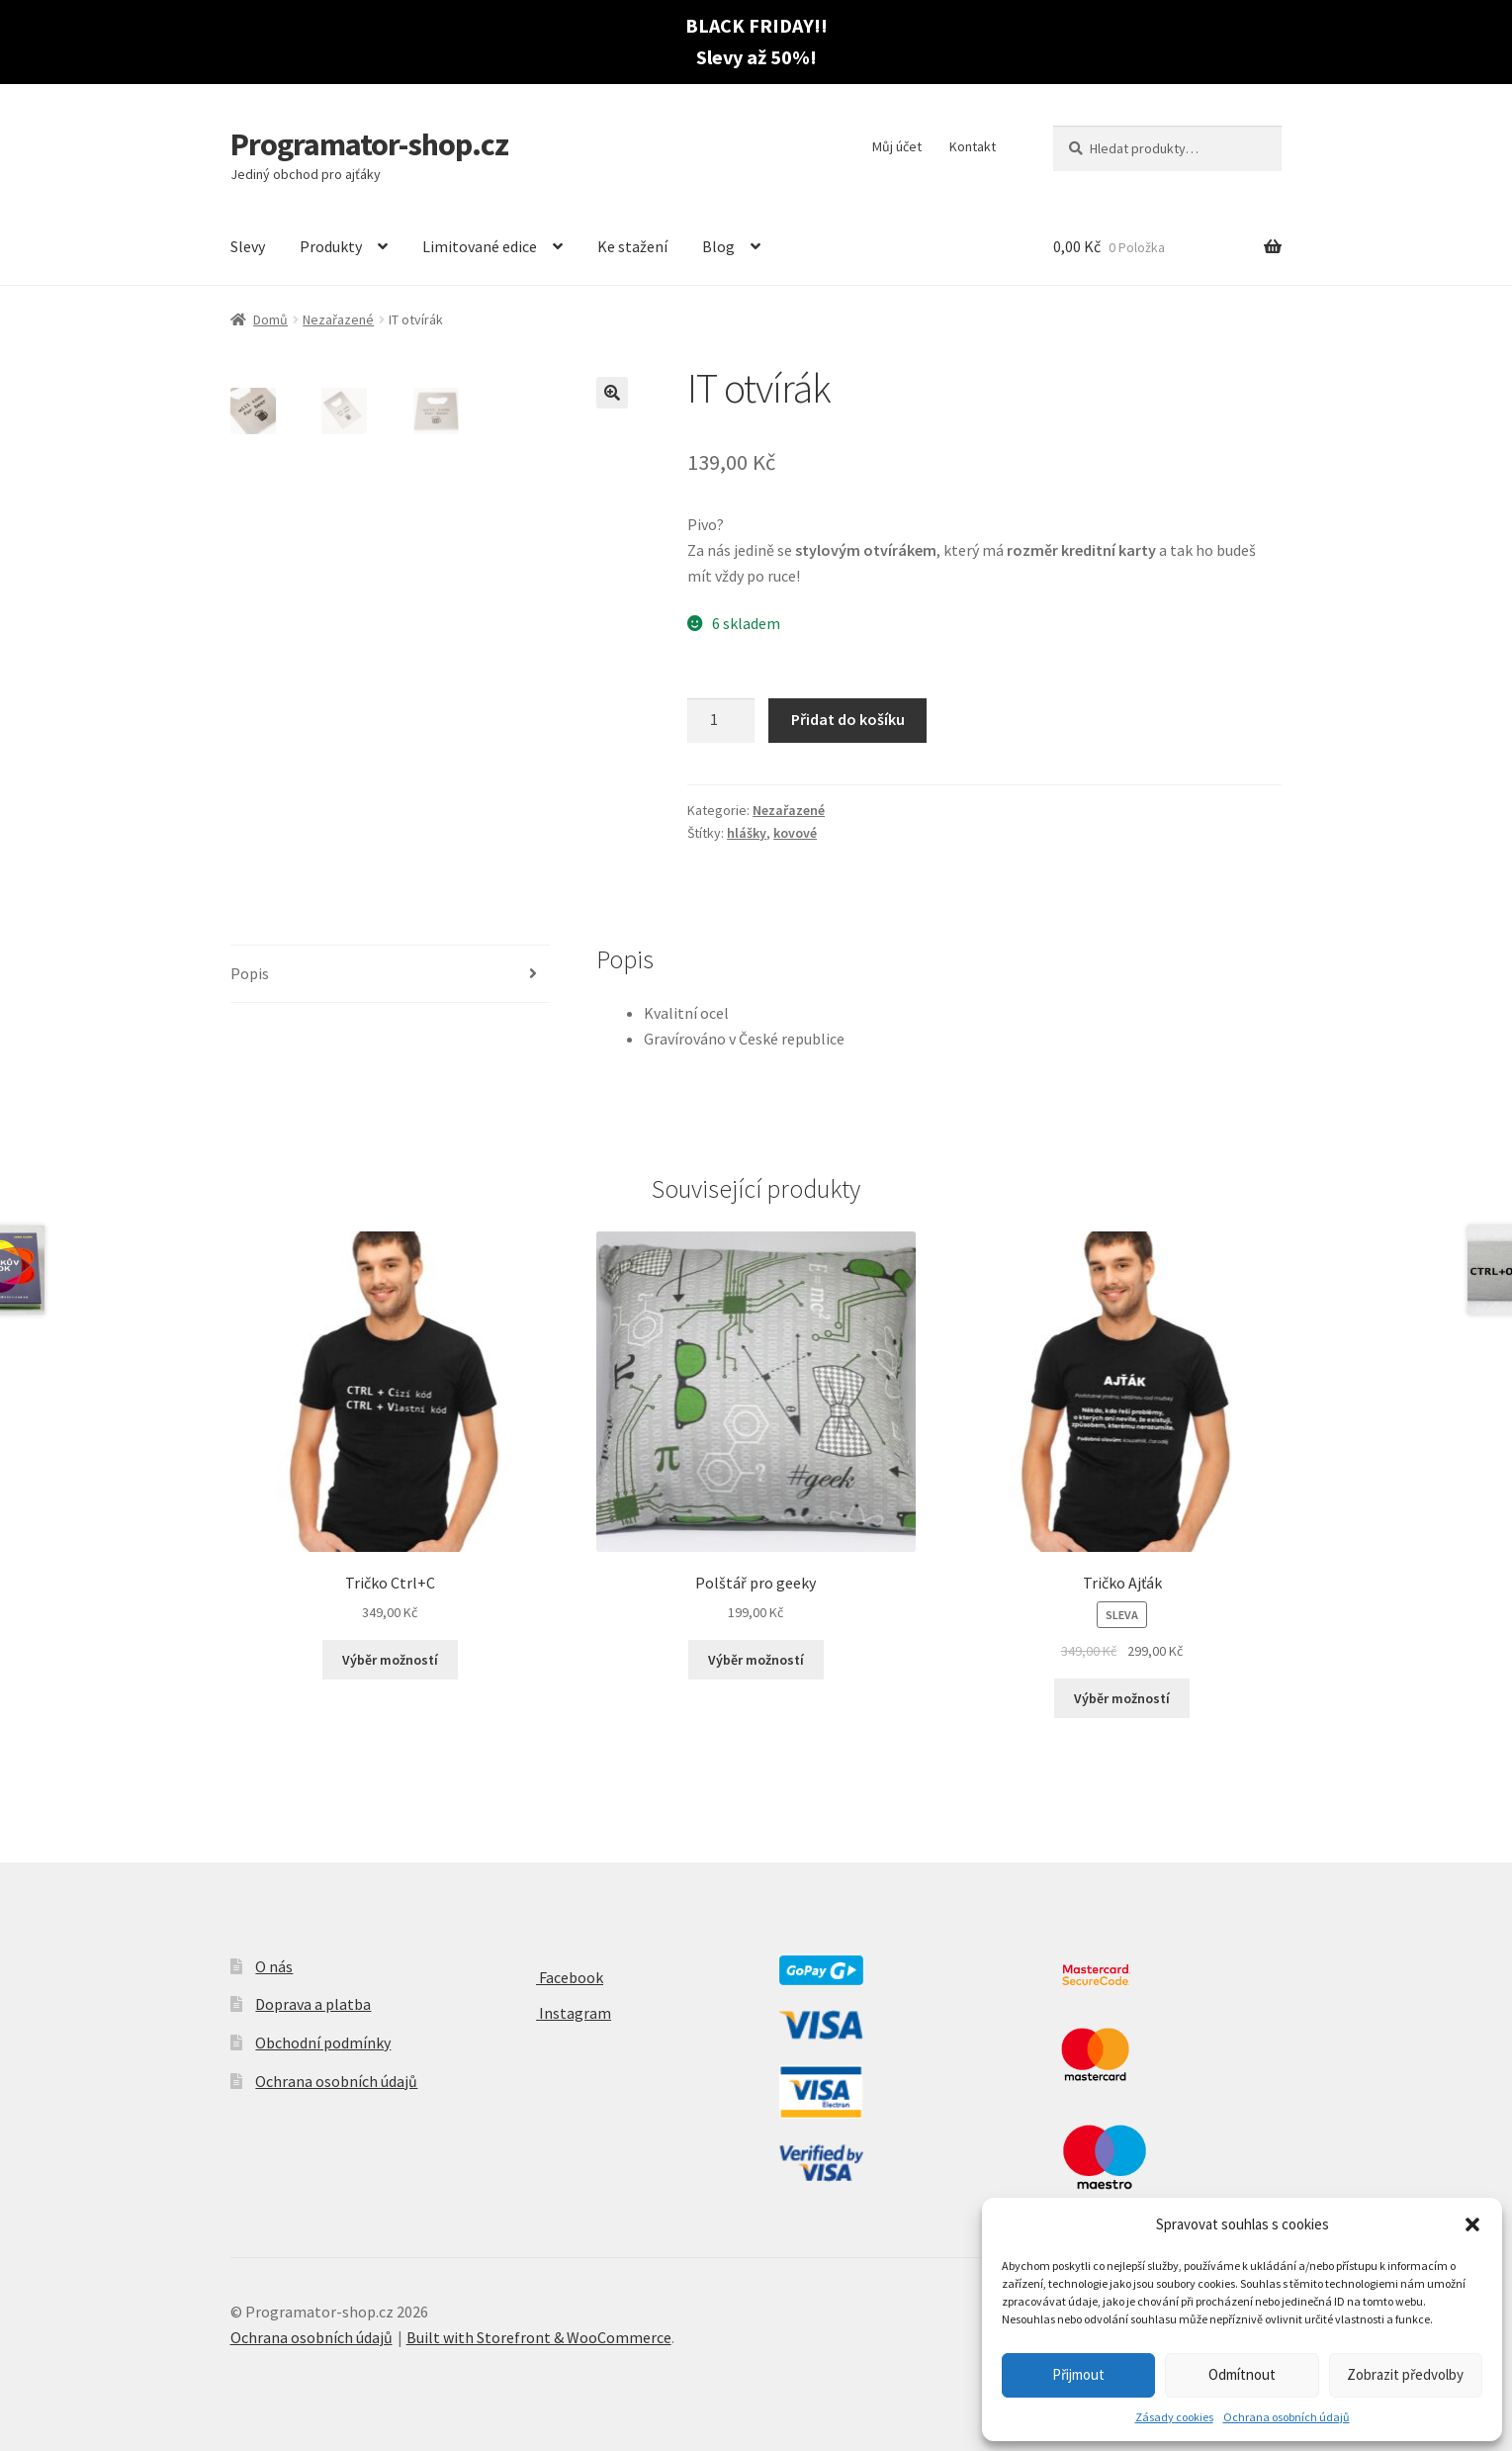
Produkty (331, 246)
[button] (1472, 2224)
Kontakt (972, 146)
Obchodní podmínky (323, 2042)
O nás (274, 1966)
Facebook (553, 1977)
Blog (718, 246)
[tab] (390, 975)
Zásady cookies (1174, 2416)
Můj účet (897, 146)
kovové (795, 833)
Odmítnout (1242, 2374)
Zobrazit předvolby (1405, 2374)
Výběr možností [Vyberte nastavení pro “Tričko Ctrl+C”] (390, 1660)
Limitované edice (479, 246)
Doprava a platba (313, 2004)
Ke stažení (632, 246)
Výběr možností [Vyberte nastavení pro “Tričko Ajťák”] (1122, 1698)
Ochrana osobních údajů (1286, 2416)
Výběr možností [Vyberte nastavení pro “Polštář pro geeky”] (756, 1660)
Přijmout (1078, 2374)
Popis (249, 973)
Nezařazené (338, 319)
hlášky (746, 833)
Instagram (557, 2013)
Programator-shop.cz (369, 144)
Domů (270, 319)
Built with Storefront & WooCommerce (538, 2337)
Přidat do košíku (848, 719)
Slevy (247, 246)
